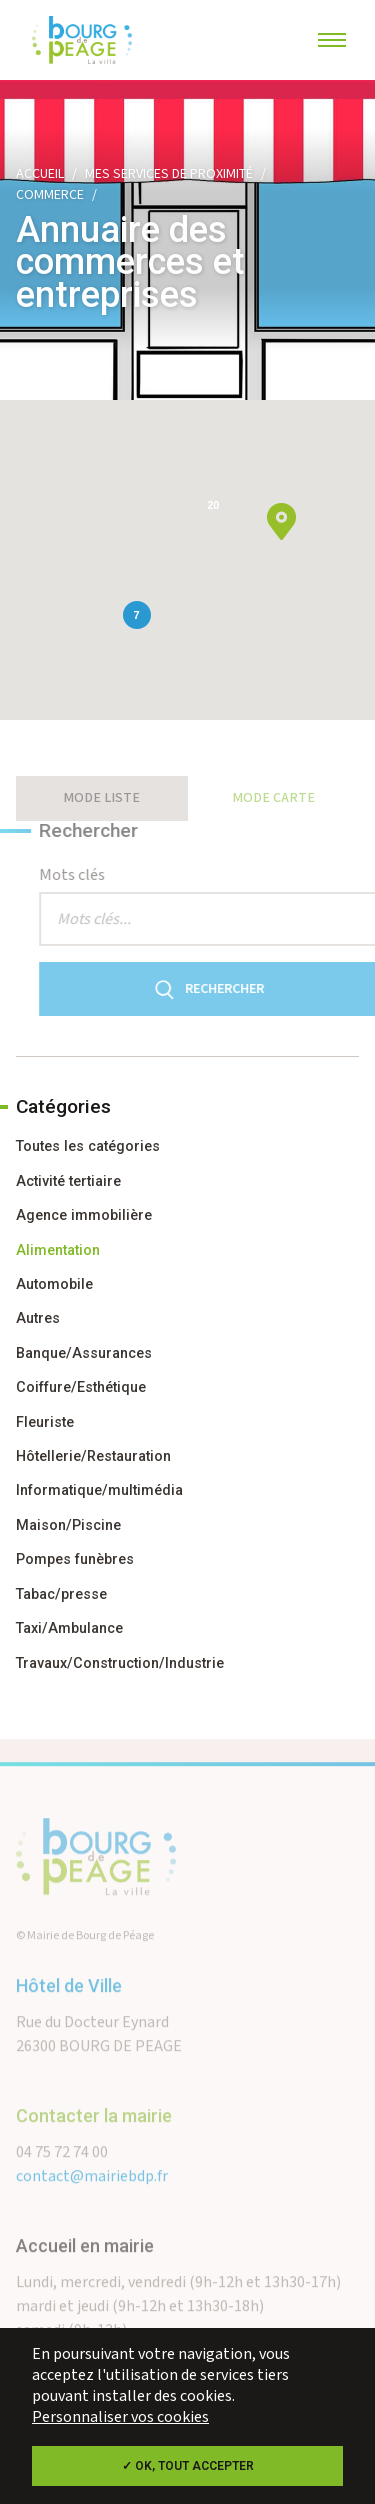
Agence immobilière (84, 1215)
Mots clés (96, 875)
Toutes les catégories (88, 1146)
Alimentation (58, 1250)
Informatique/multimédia (99, 1490)
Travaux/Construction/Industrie (120, 1663)
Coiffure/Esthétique (81, 1387)
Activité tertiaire (68, 1181)
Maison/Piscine (68, 1525)
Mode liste (101, 798)
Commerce (50, 195)
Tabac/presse (61, 1594)
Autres (38, 1318)
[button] (281, 521)
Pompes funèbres (75, 1559)
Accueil (40, 174)
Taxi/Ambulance (69, 1628)
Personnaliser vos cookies (120, 2417)
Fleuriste (45, 1422)
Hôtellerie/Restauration (93, 1456)
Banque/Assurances (84, 1353)
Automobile (54, 1284)
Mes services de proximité (169, 174)
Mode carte (273, 798)
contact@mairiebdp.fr (92, 2200)
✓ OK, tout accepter (188, 2466)
